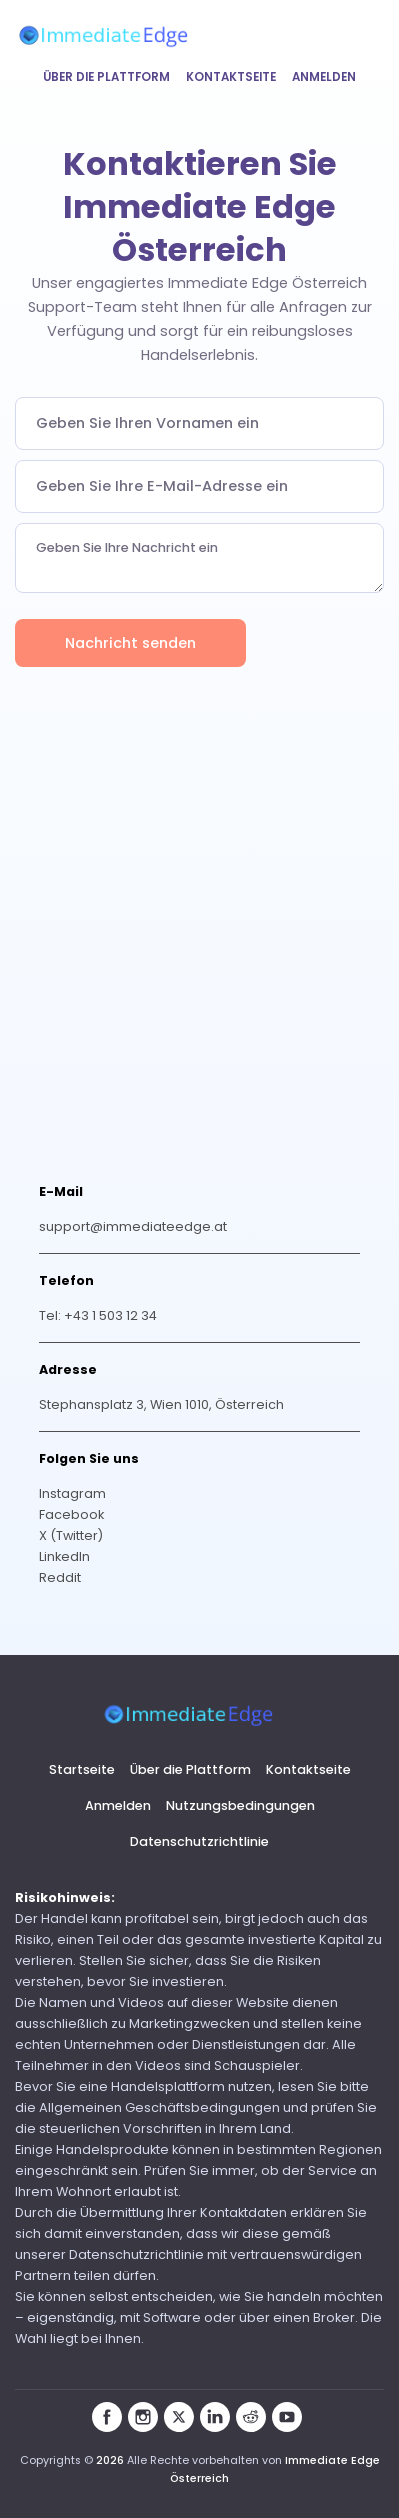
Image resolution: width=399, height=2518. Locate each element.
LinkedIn (64, 1556)
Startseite (82, 1769)
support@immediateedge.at (133, 1226)
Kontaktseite (231, 77)
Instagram (72, 1493)
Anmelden (324, 77)
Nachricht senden (130, 643)
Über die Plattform (106, 77)
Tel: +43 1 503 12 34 (98, 1315)
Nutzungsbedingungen (240, 1805)
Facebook (71, 1514)
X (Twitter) (71, 1535)
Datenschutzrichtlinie (199, 1841)
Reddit (60, 1577)
